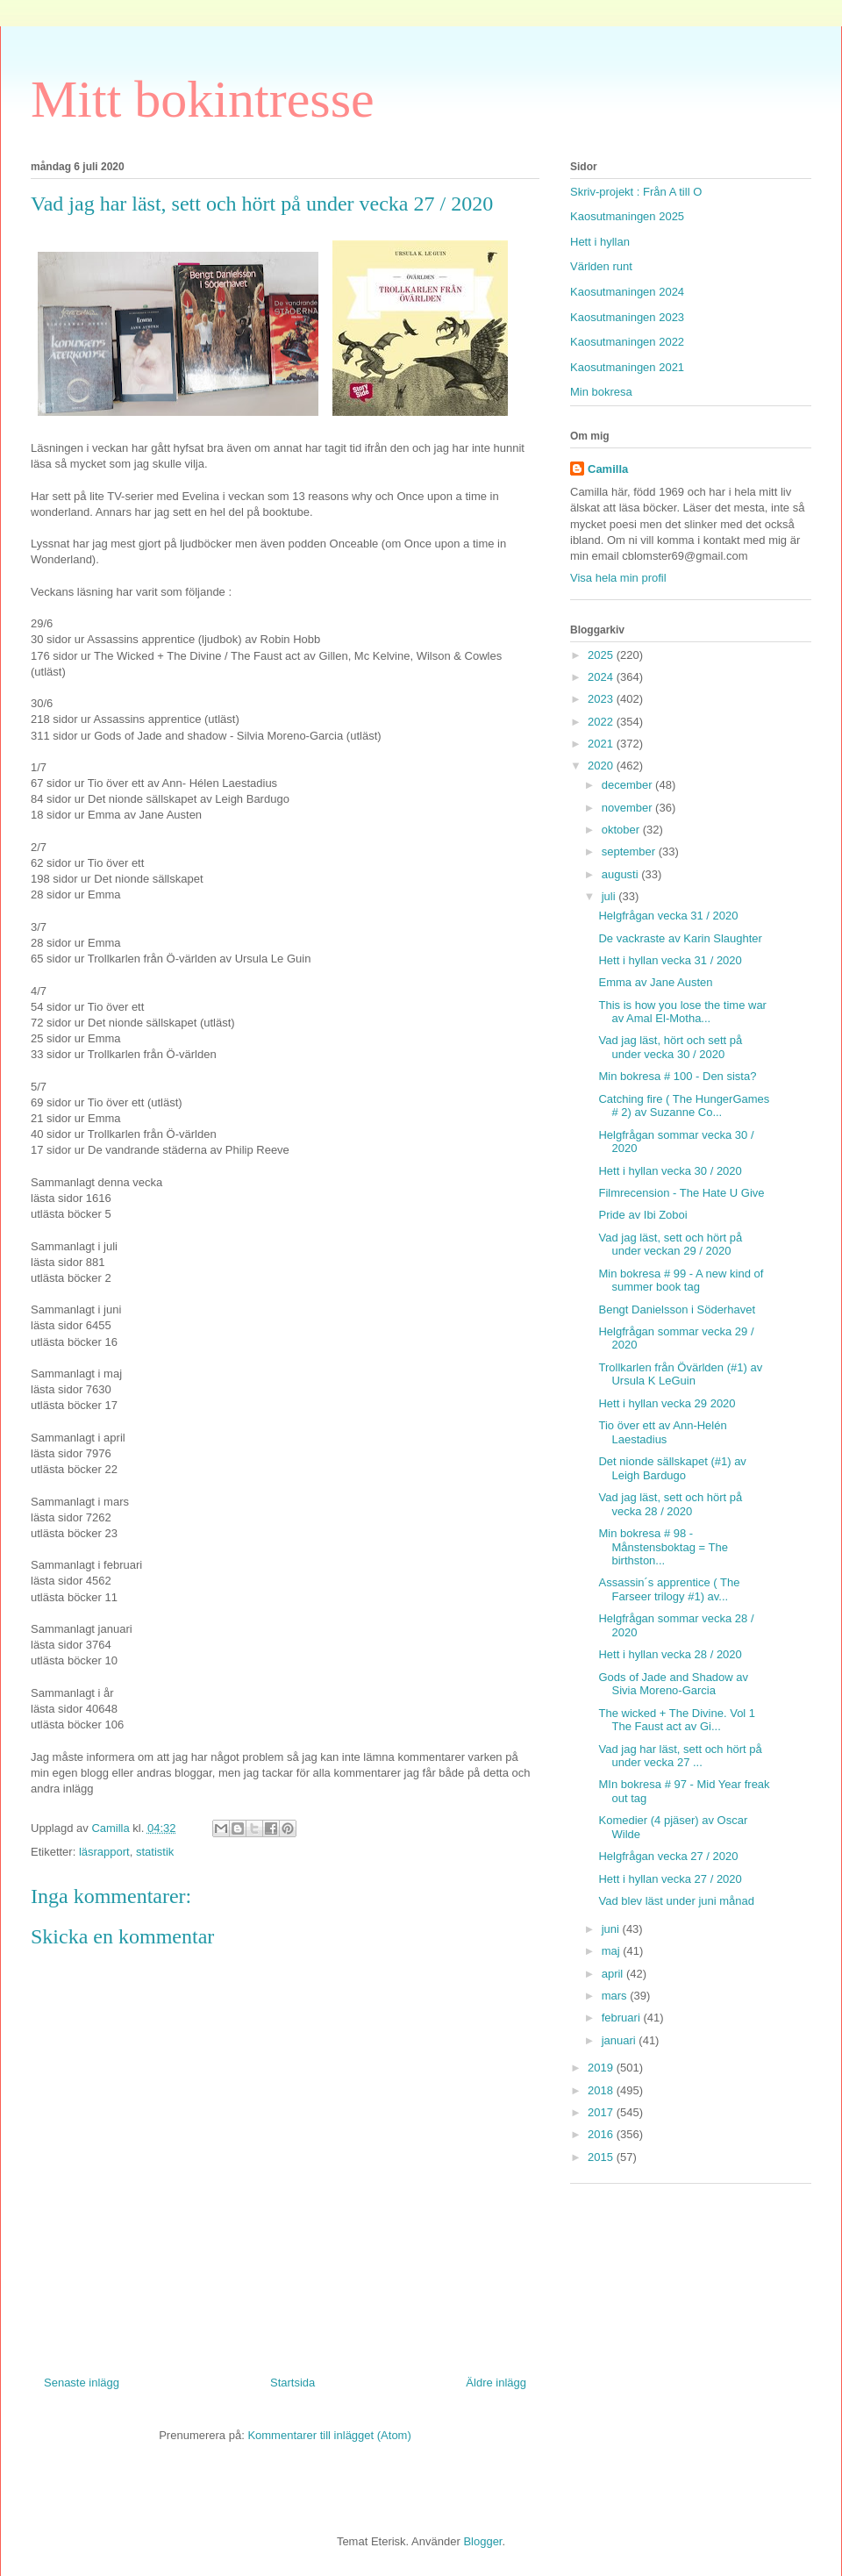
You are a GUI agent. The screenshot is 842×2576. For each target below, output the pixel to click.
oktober (622, 829)
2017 (602, 2112)
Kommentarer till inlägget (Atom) (328, 2435)
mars (616, 1995)
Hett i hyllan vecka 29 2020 (666, 1403)
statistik (155, 1851)
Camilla (608, 469)
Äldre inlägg (496, 2382)
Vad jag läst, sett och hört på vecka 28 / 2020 (670, 1504)
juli (610, 896)
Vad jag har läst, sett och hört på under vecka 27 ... (679, 1756)
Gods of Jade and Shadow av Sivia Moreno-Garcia (673, 1684)
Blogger (482, 2541)
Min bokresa (601, 391)
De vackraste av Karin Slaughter (679, 938)
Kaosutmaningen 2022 (627, 341)
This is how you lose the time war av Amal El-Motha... (682, 1012)
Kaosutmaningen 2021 (627, 367)
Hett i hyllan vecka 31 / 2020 (669, 960)
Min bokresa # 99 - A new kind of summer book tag (680, 1280)
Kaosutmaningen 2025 (627, 216)
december (628, 784)
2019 (602, 2067)
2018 (602, 2090)
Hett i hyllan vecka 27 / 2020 (669, 1878)
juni (612, 1929)
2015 (602, 2157)
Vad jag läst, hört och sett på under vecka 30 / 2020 (670, 1047)
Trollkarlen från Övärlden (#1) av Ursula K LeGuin (680, 1374)
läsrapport (104, 1851)
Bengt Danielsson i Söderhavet (676, 1309)
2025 (602, 655)
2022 (602, 721)
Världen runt (601, 266)
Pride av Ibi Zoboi (642, 1214)
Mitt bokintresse (203, 99)
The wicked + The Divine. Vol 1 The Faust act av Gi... (676, 1720)
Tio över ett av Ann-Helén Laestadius (662, 1432)
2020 (602, 765)
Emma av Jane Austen (655, 982)
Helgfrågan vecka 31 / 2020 (668, 915)
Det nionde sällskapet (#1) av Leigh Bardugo (672, 1468)
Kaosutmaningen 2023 (627, 317)
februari (623, 2017)
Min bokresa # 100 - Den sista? (677, 1076)
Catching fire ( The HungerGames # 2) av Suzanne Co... (683, 1106)
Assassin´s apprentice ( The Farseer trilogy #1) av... (668, 1589)
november (628, 807)
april (614, 1973)
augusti (622, 874)
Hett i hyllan (600, 241)
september (630, 851)
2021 (602, 743)
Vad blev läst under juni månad (676, 1900)
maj (613, 1950)
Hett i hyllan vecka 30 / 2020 (669, 1170)
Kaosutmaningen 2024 (627, 291)
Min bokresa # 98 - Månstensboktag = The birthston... (662, 1547)
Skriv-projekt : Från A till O (636, 191)
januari (620, 2040)
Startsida (292, 2382)
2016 (602, 2134)
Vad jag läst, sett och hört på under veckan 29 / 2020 (670, 1244)
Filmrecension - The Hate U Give (681, 1192)
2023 (602, 698)
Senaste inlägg (81, 2382)
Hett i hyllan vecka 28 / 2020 (669, 1654)
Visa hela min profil (618, 577)
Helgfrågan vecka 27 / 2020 (668, 1856)
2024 (602, 676)
